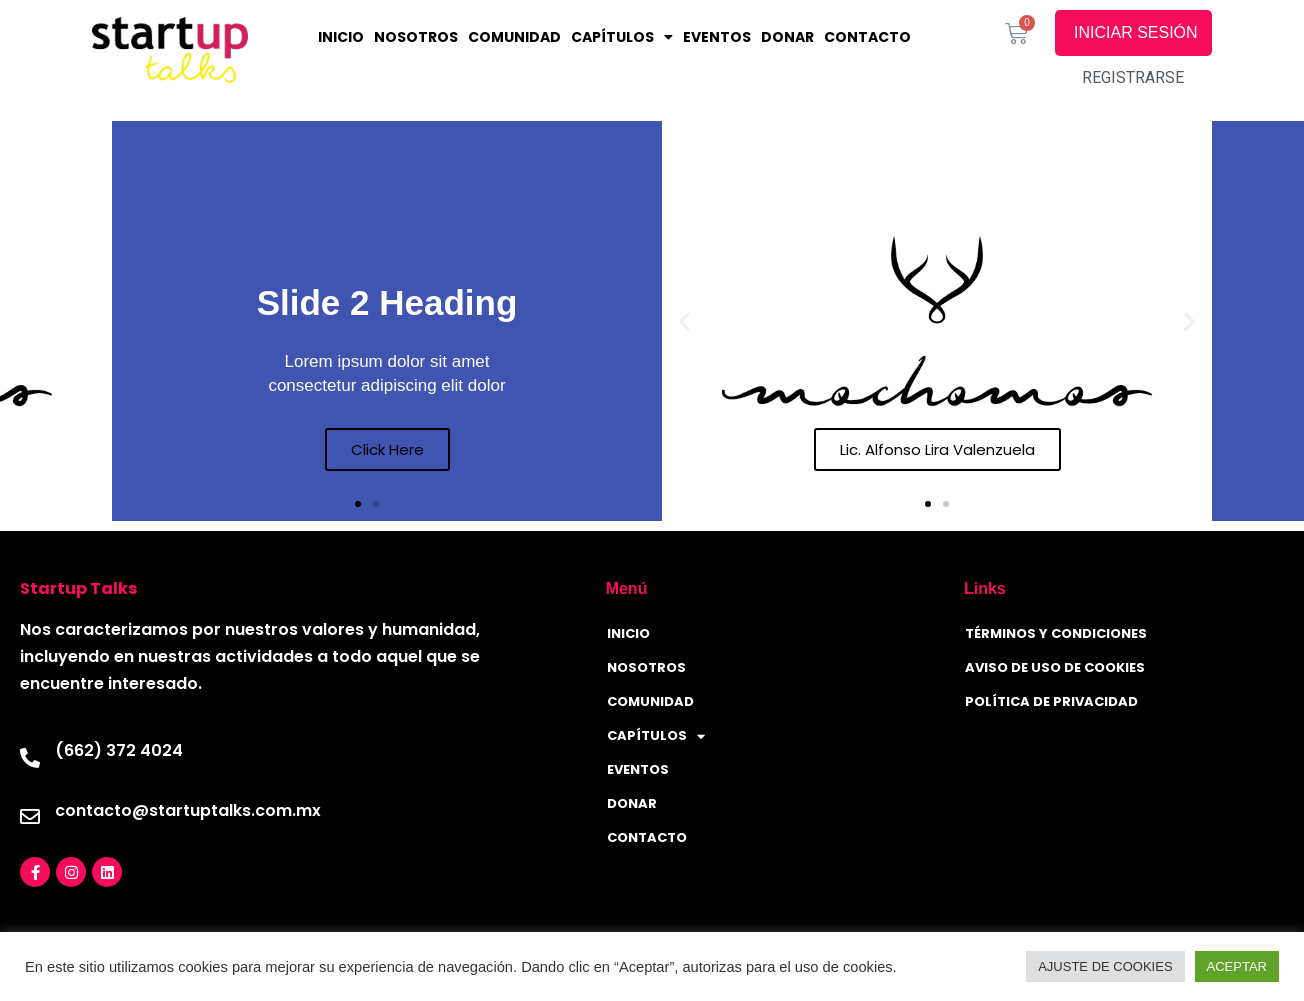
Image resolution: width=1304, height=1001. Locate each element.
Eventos (717, 37)
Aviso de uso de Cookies (1055, 667)
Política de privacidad (1051, 701)
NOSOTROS (416, 37)
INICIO (341, 37)
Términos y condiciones (1056, 633)
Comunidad (514, 37)
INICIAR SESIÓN (1137, 32)
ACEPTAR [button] (1237, 966)
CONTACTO (867, 37)
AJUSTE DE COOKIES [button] (1105, 966)
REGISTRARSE (1133, 77)
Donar (787, 37)
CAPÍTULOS (622, 37)
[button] (358, 504)
